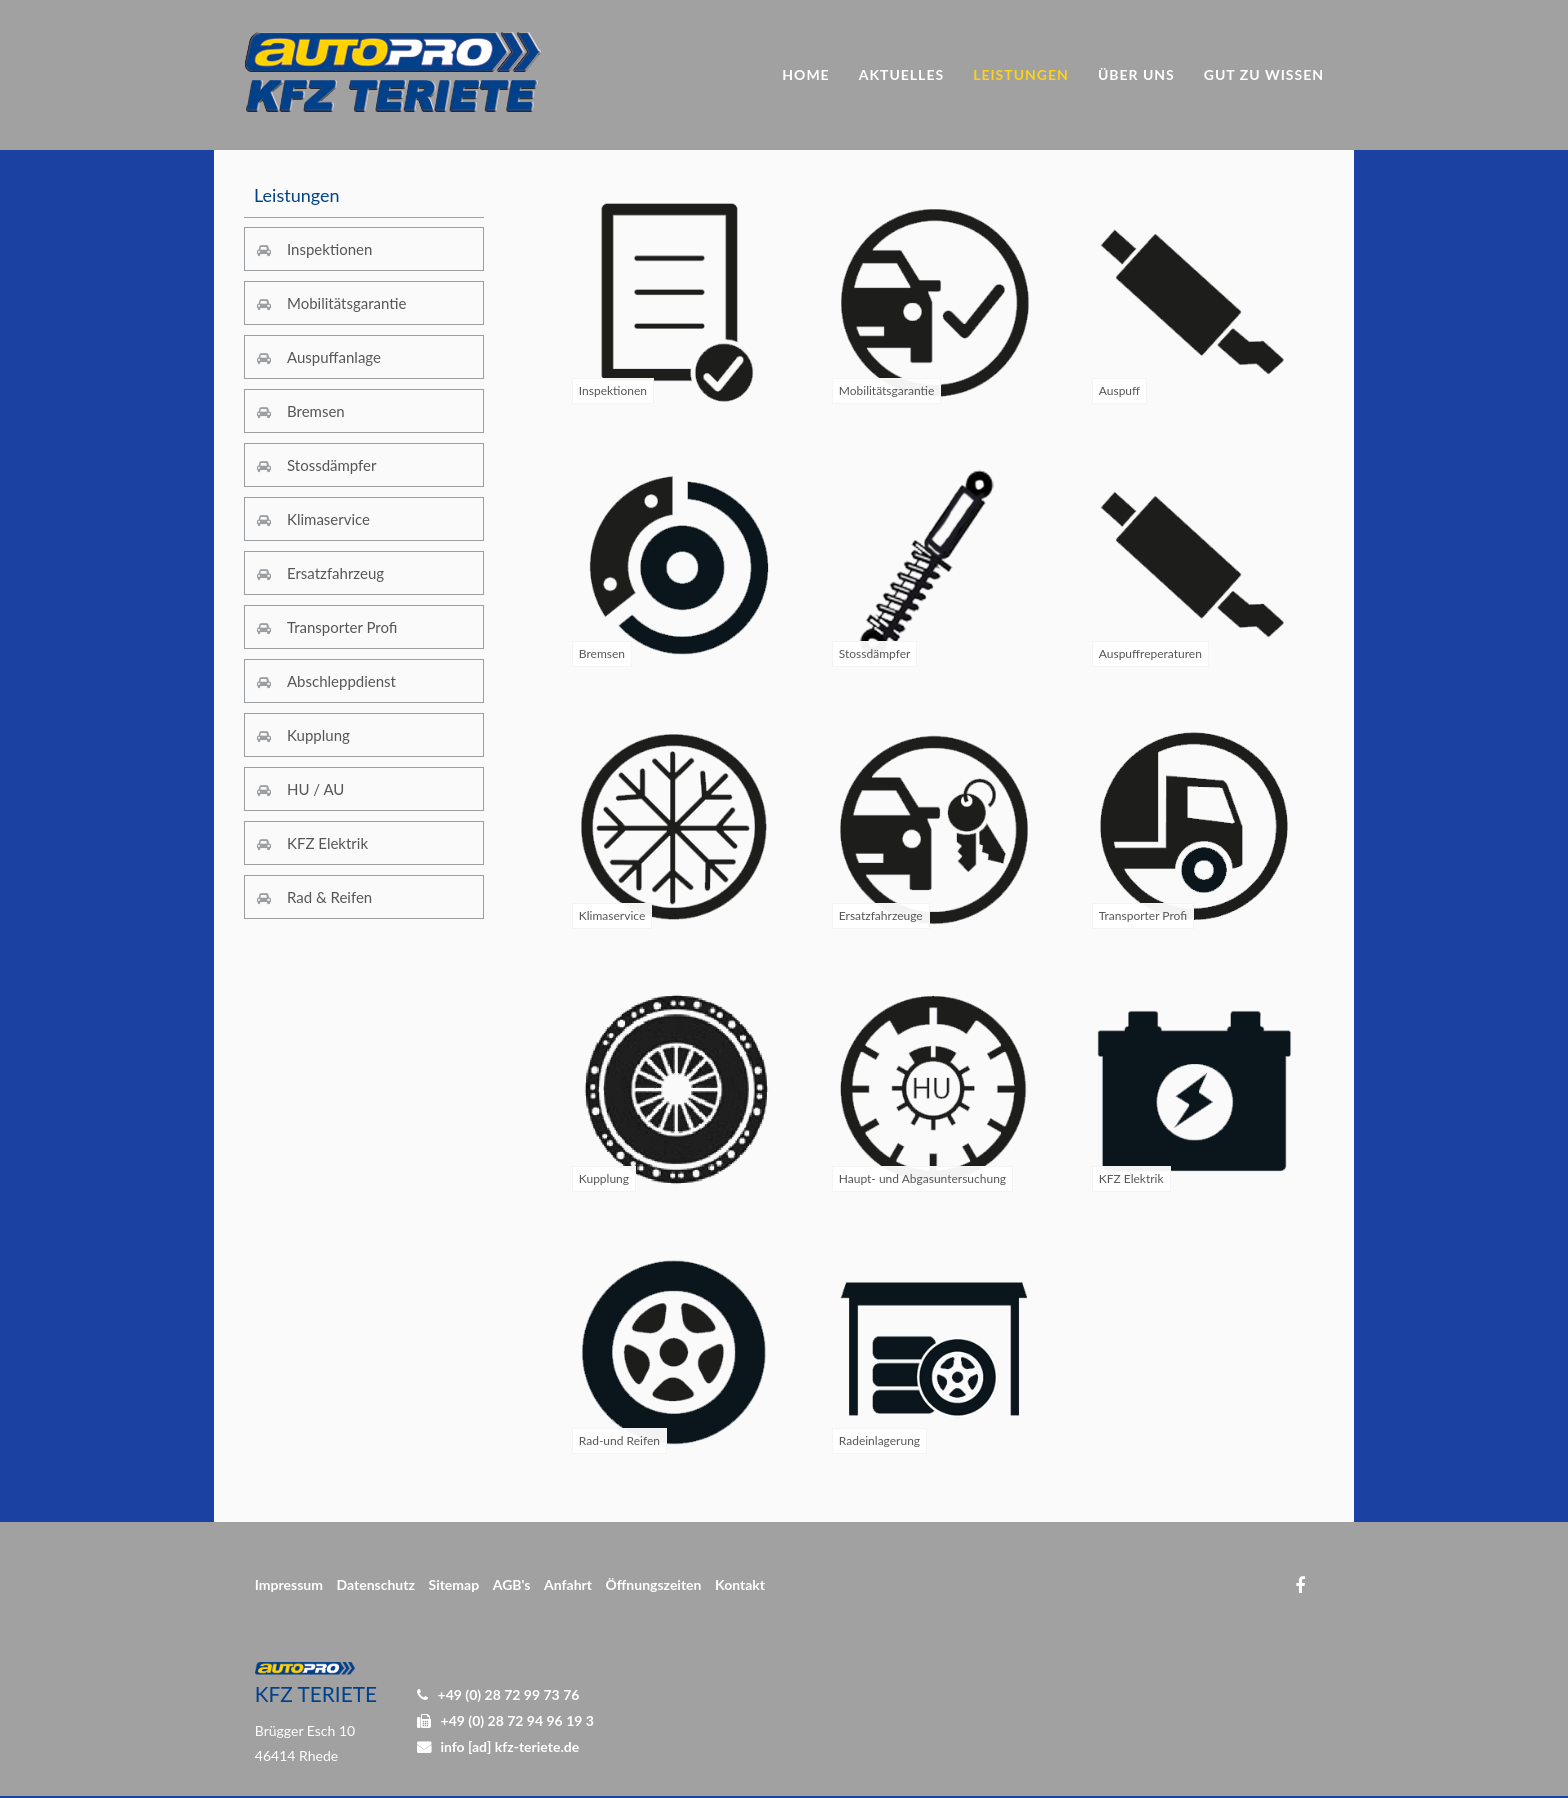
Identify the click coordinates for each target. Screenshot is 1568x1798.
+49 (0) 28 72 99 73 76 (509, 1694)
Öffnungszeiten (654, 1584)
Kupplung (318, 735)
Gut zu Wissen (1264, 74)
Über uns (1136, 74)
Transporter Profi (342, 627)
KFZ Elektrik (327, 843)
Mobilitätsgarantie (346, 303)
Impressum (289, 1584)
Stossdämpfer (332, 465)
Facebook (1299, 1585)
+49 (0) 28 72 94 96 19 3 (517, 1720)
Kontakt (740, 1584)
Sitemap (453, 1584)
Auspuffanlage (334, 357)
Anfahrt (568, 1584)
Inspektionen (329, 249)
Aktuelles (901, 74)
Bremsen (316, 411)
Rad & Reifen (329, 897)
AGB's (512, 1584)
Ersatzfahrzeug (335, 573)
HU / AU (315, 789)
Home (805, 74)
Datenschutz (376, 1584)
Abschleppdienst (341, 681)
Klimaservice (328, 519)
